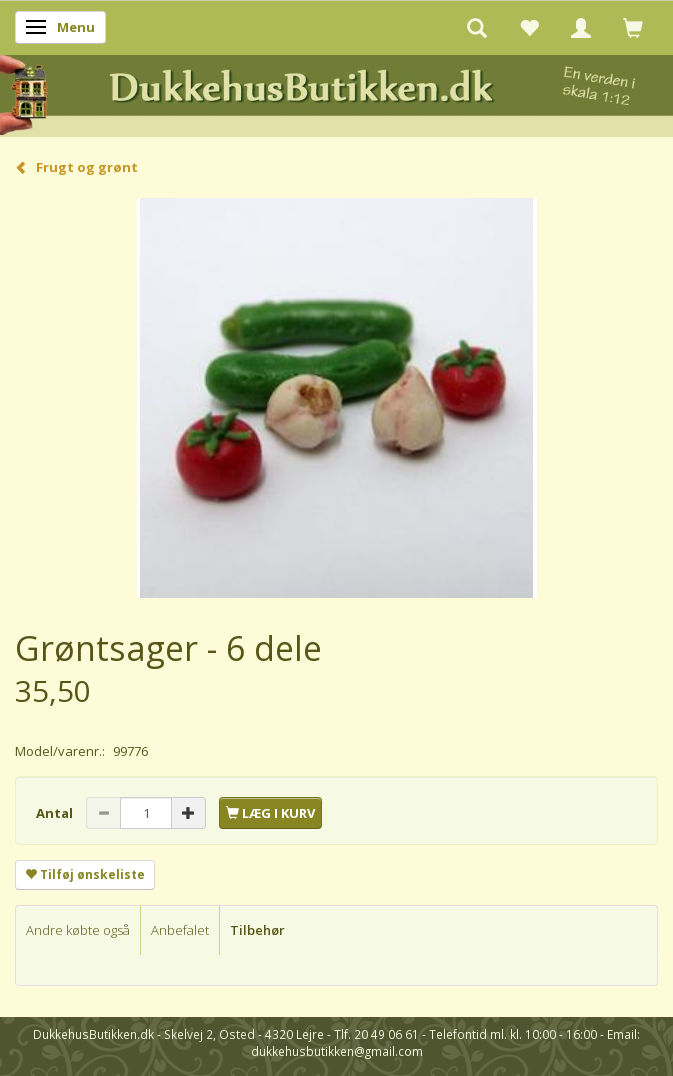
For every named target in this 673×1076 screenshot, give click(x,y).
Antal (56, 813)
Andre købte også (78, 930)
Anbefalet (180, 930)
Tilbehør (257, 930)
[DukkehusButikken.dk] (336, 92)
